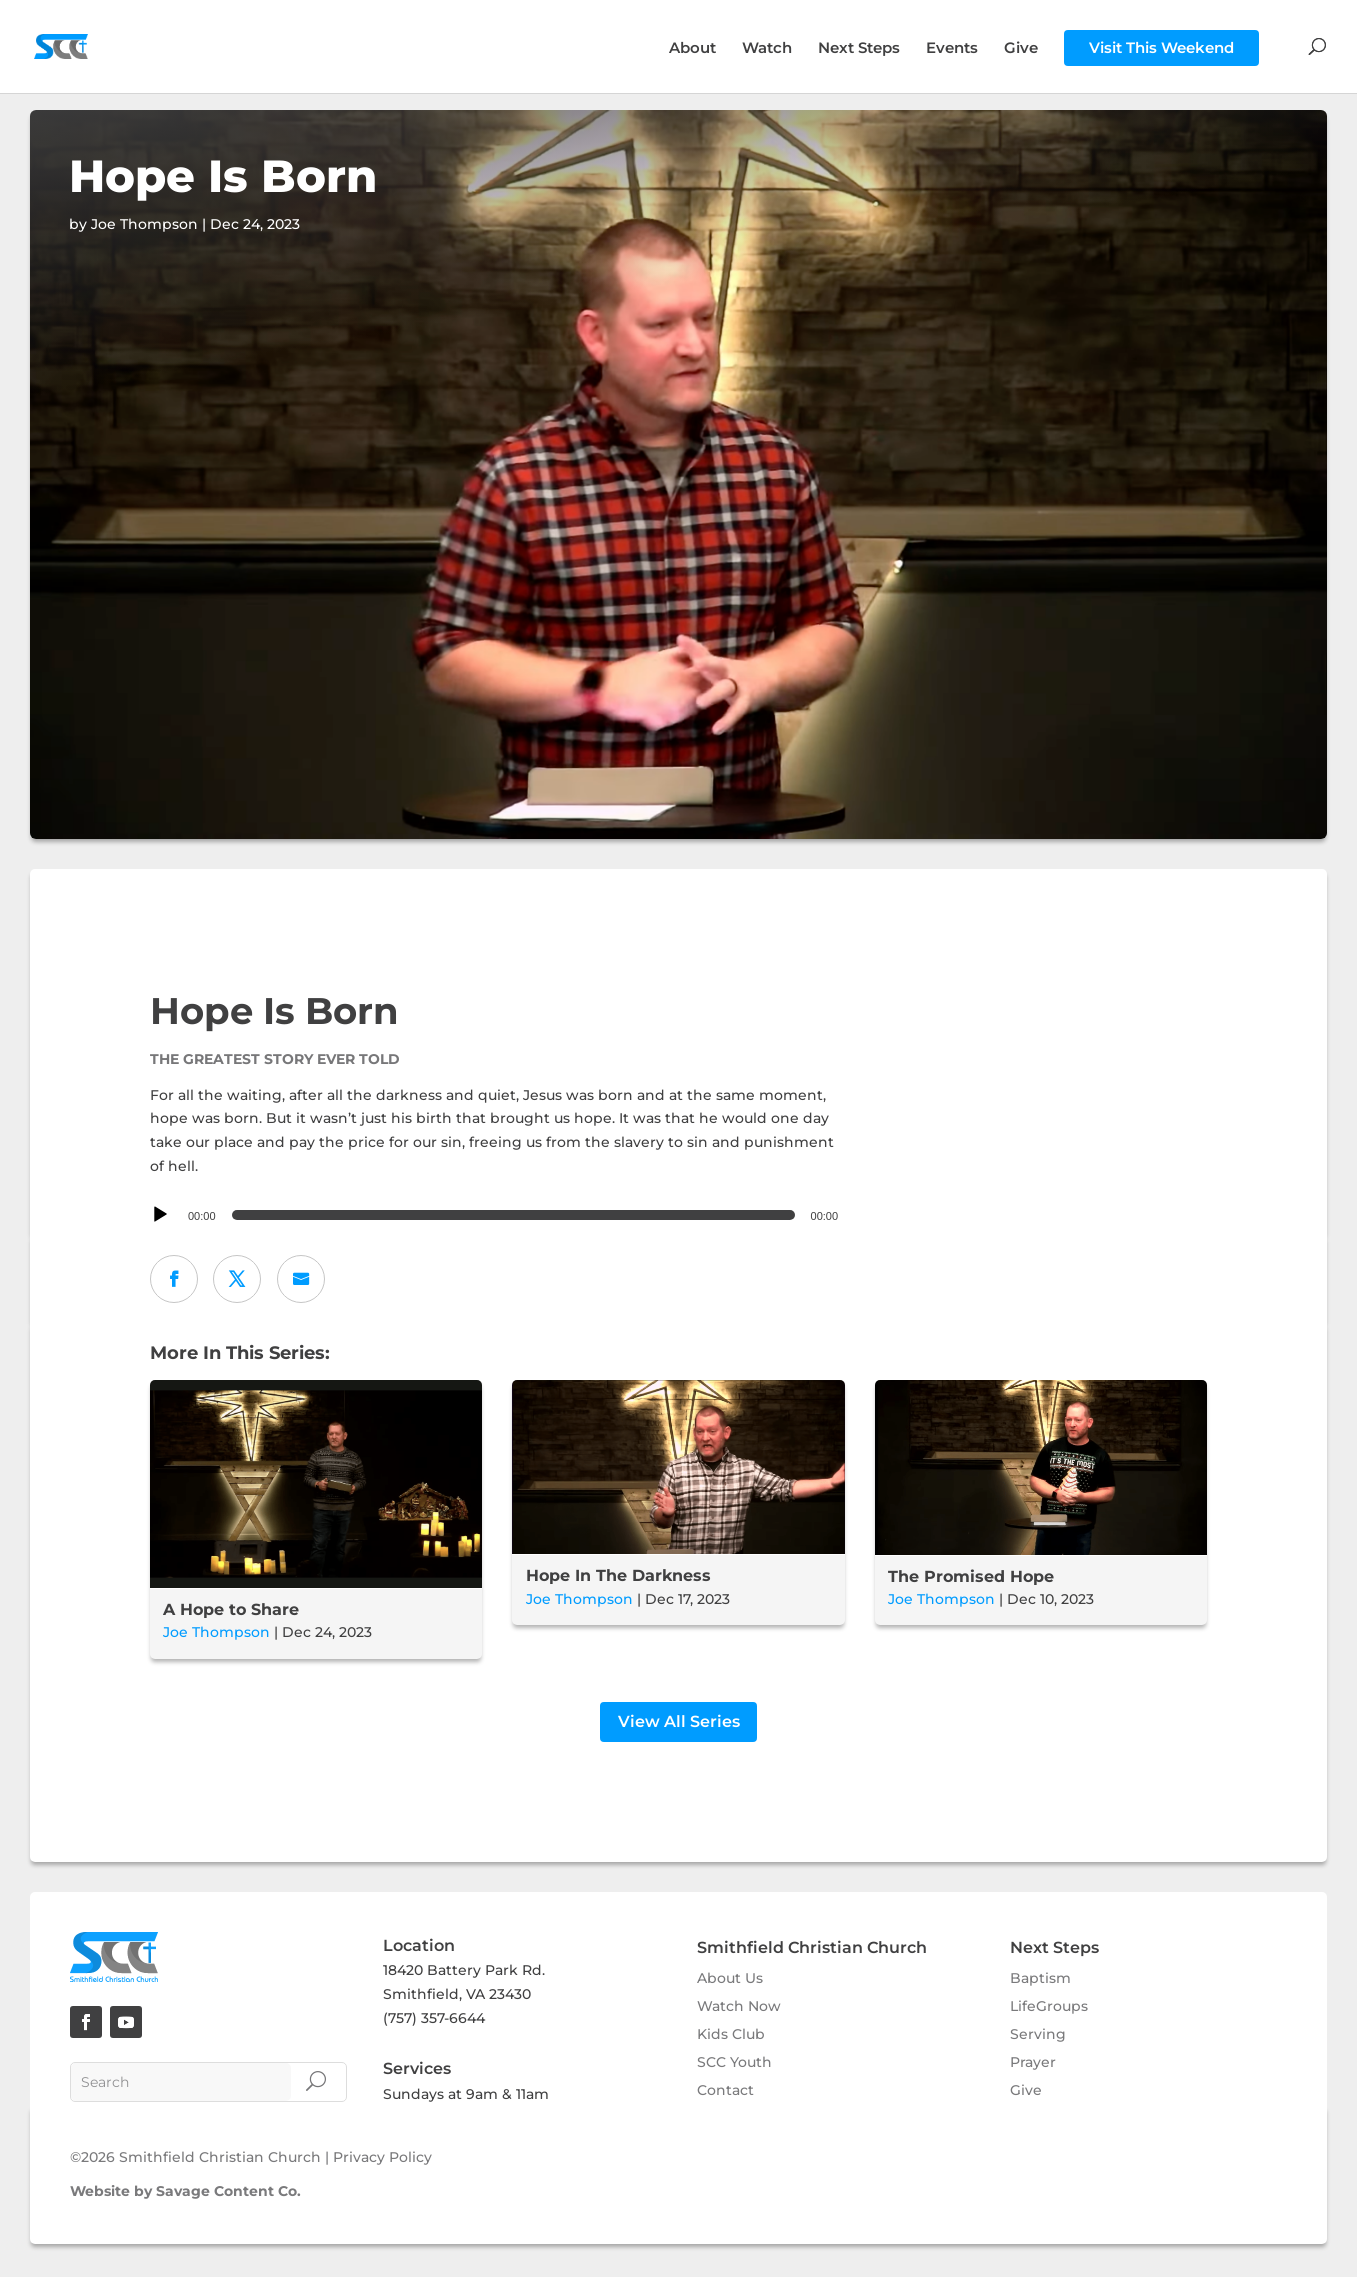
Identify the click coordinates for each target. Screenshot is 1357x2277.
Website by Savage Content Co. (185, 2194)
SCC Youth (734, 2065)
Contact (725, 2093)
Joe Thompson (216, 1632)
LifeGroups (1049, 2009)
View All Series (679, 1724)
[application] (497, 1215)
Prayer (1033, 2065)
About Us (730, 1981)
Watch (767, 49)
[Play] (160, 1215)
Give (1021, 49)
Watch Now (739, 2009)
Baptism (1040, 1981)
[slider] (513, 1215)
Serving (1038, 2037)
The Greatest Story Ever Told (275, 1059)
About (692, 49)
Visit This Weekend (1161, 47)
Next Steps (859, 49)
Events (952, 49)
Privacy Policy (382, 2161)
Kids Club (731, 2037)
